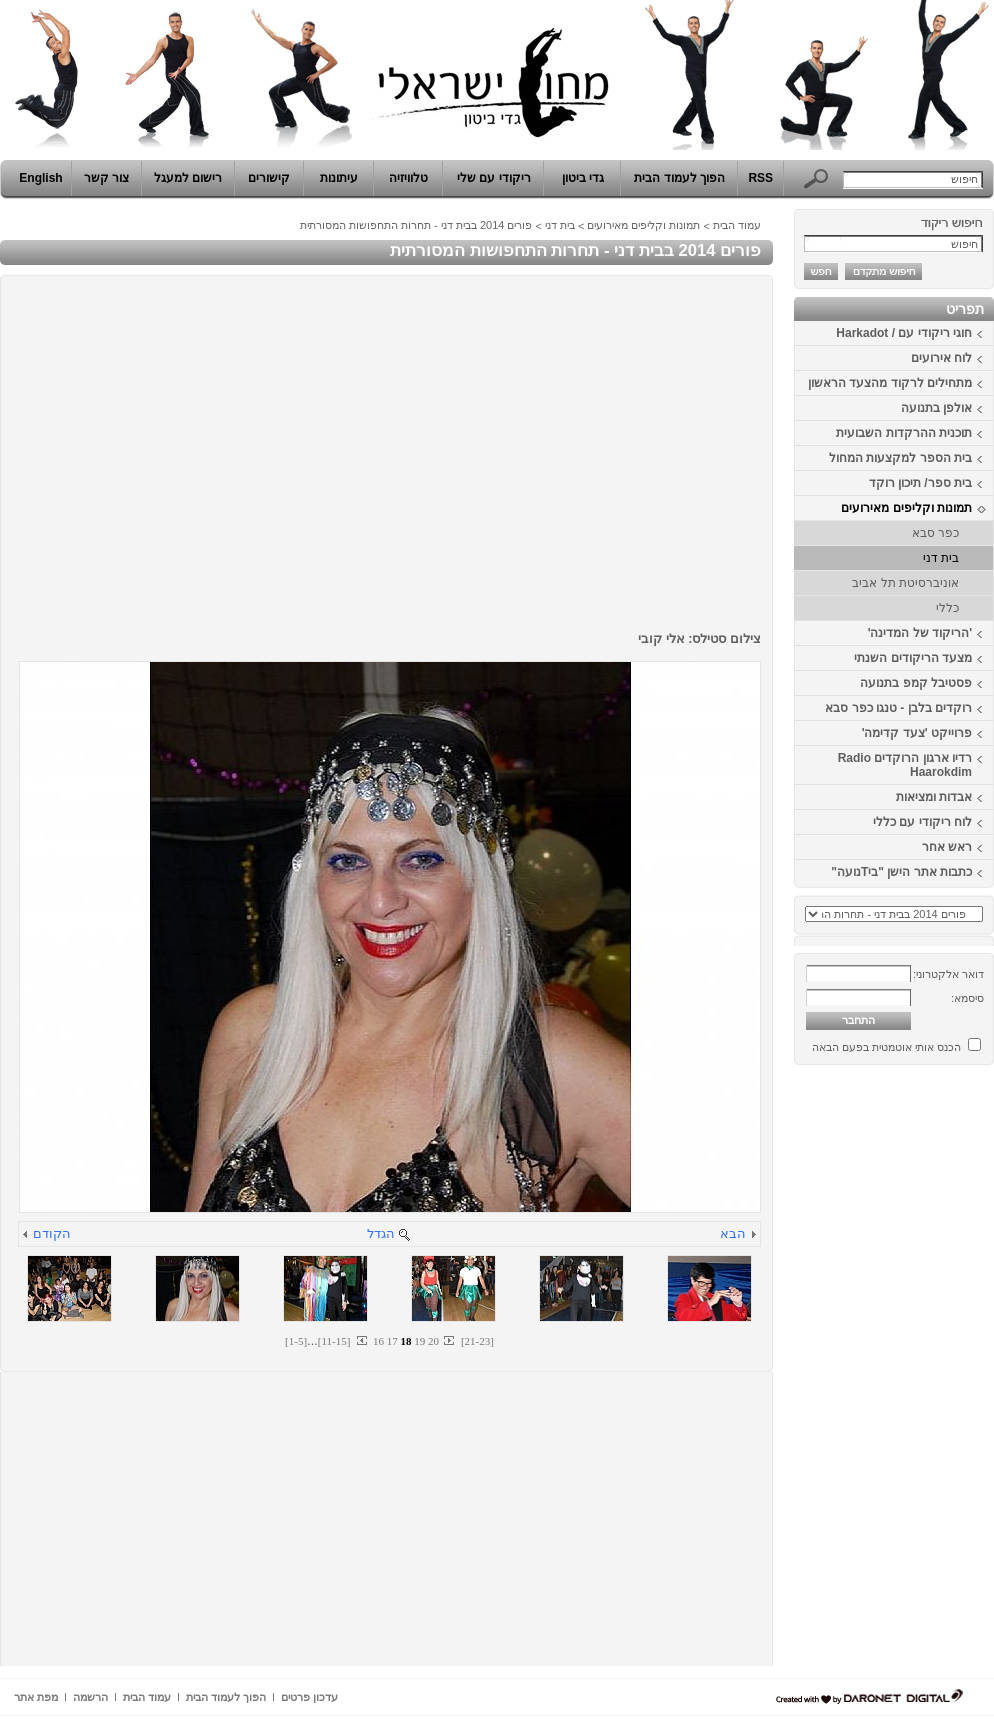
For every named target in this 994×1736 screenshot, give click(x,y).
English (40, 178)
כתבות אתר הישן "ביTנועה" (901, 872)
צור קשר (106, 178)
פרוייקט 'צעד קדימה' (917, 733)
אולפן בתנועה (936, 408)
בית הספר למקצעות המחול (900, 458)
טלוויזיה (408, 178)
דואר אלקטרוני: (948, 974)
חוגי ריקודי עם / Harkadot (904, 333)
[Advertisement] (934, 1373)
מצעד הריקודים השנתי (913, 658)
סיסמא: (967, 998)
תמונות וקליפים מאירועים (906, 508)
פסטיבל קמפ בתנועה (916, 683)
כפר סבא (935, 533)
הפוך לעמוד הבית (679, 178)
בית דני (941, 558)
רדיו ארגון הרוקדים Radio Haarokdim (905, 765)
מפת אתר (36, 1697)
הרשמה (90, 1697)
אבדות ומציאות (934, 797)
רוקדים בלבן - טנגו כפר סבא (898, 708)
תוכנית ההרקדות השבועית (904, 433)
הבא (733, 1233)
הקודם (52, 1233)
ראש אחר (947, 847)
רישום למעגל (188, 178)
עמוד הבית (737, 225)
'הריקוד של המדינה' (920, 633)
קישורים (269, 178)
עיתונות (339, 178)
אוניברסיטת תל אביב (905, 583)
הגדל (381, 1233)
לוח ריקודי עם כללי (922, 822)
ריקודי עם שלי (494, 178)
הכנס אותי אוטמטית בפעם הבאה (886, 1047)
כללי (947, 608)
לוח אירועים (941, 358)
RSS (760, 178)
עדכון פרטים (309, 1697)
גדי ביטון (583, 178)
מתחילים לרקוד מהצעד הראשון (890, 383)
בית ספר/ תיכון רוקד (920, 483)
